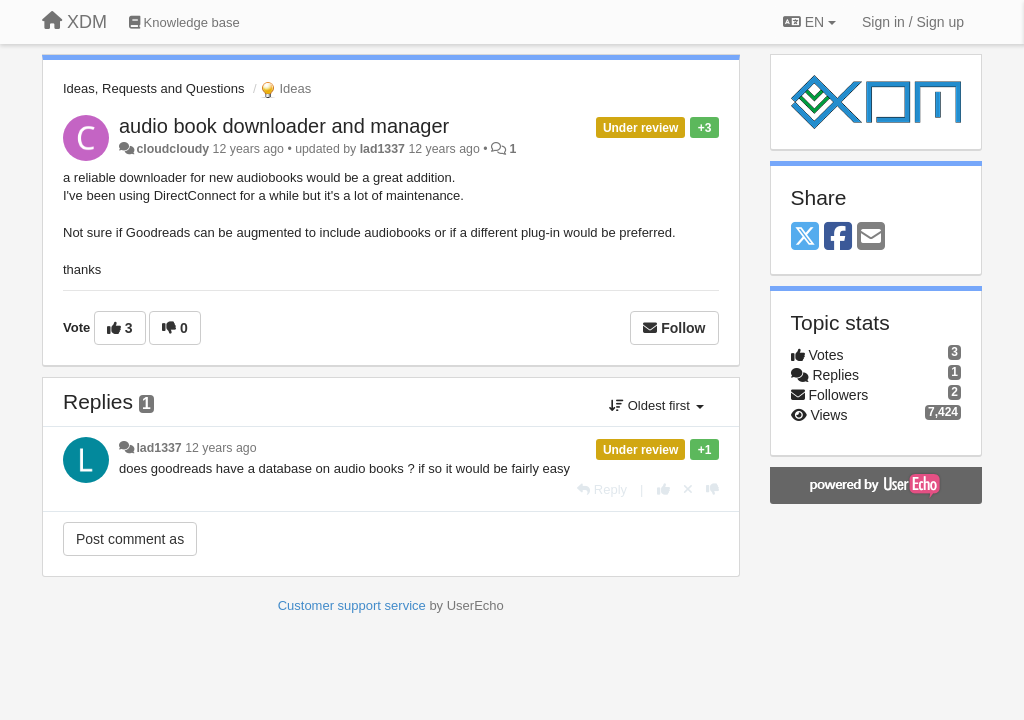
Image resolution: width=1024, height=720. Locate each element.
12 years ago (220, 448)
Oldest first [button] (656, 405)
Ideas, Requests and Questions (153, 88)
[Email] (871, 237)
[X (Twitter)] (805, 237)
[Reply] (602, 489)
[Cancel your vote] (688, 489)
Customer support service (352, 605)
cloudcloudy (172, 149)
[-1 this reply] (712, 489)
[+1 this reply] (663, 489)
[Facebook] (838, 237)
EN (809, 22)
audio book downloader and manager (284, 126)
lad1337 (382, 149)
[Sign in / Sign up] (913, 22)
